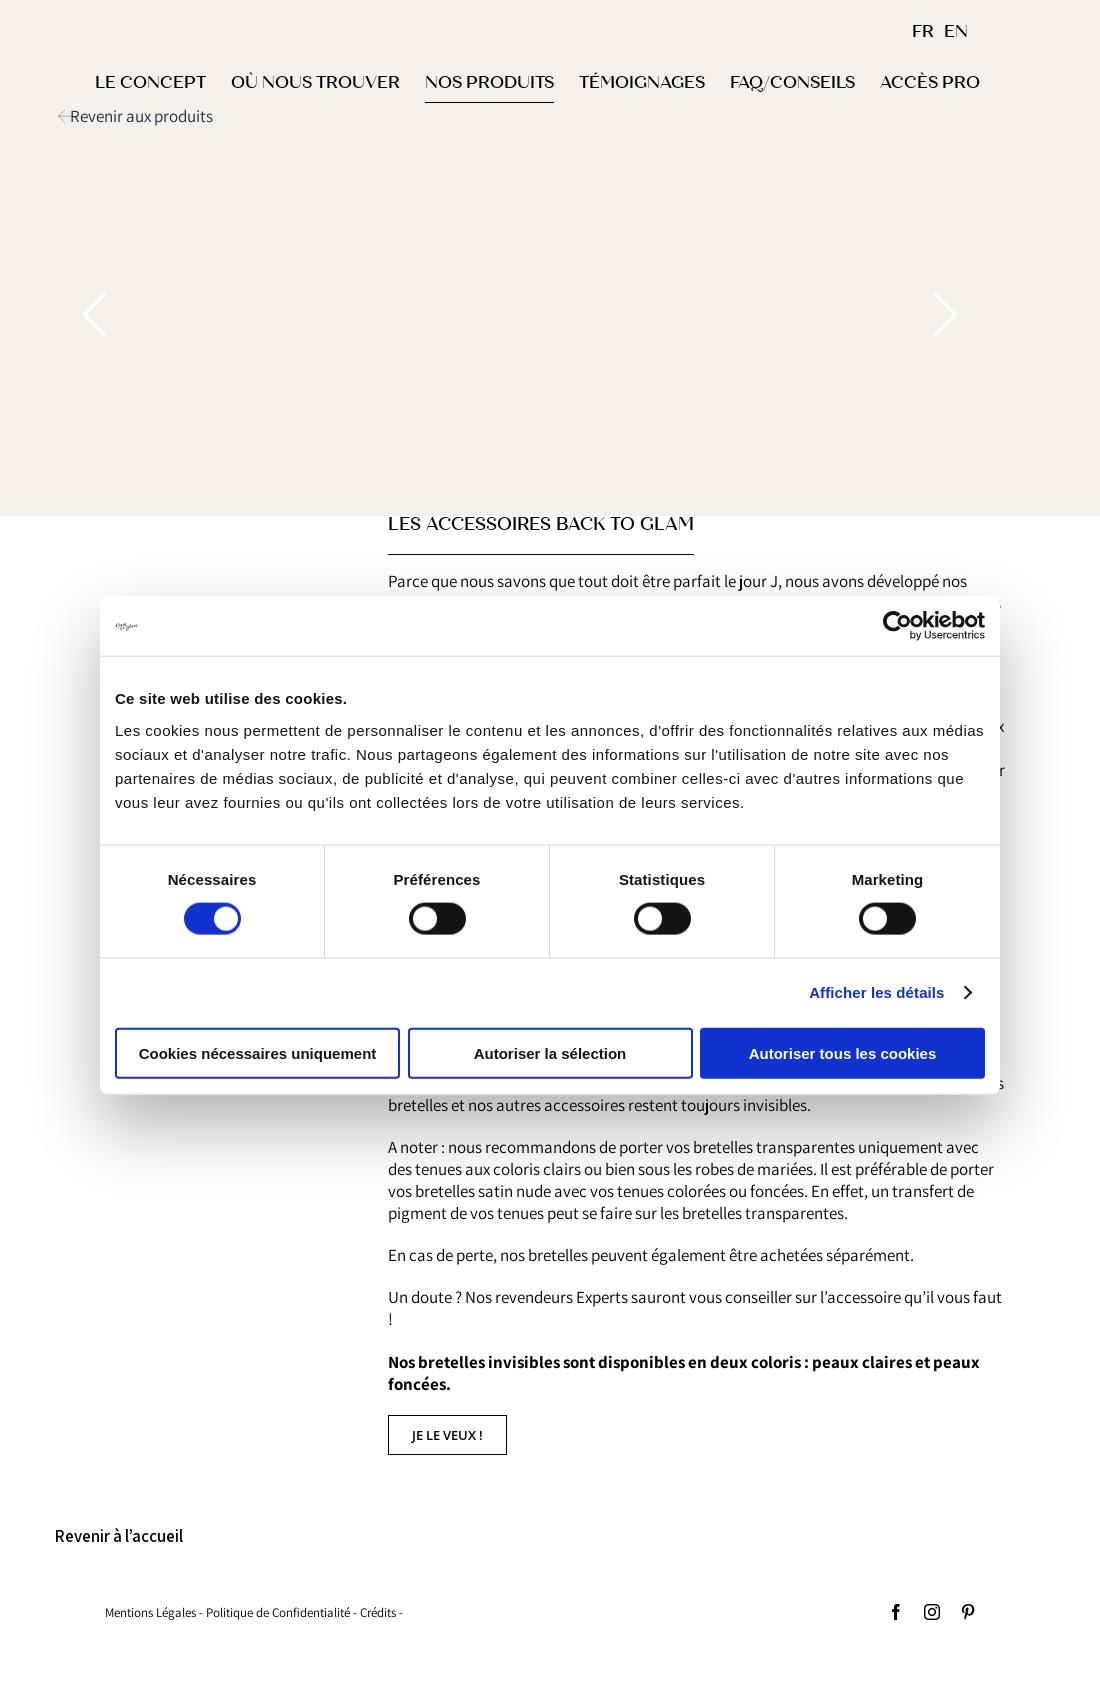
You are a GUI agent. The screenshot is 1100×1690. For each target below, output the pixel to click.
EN (956, 31)
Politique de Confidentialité (278, 1612)
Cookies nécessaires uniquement (258, 1052)
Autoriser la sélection (550, 1052)
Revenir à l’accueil (119, 1536)
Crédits (378, 1612)
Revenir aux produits (141, 116)
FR (923, 31)
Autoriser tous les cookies (843, 1052)
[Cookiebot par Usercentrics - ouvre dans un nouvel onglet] (897, 626)
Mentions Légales (150, 1612)
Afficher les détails (876, 992)
